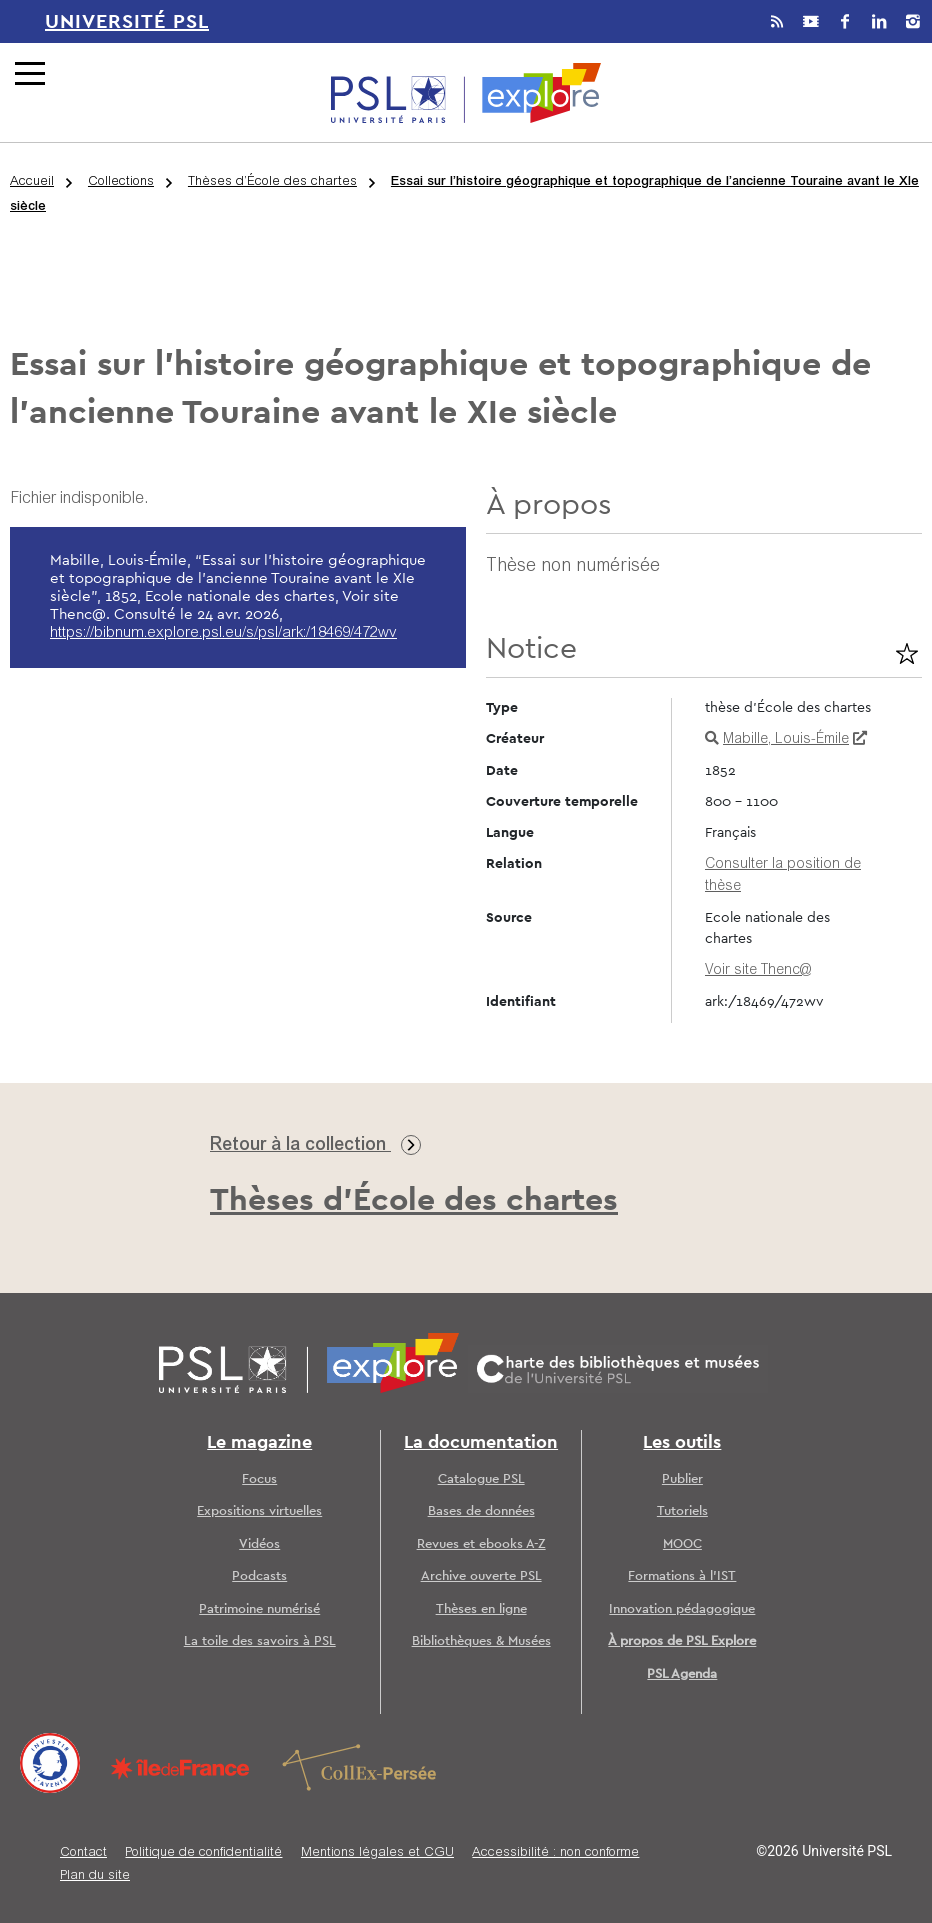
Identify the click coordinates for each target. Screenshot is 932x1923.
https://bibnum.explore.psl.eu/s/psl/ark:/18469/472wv (223, 633)
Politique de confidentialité (203, 1853)
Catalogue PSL (481, 1479)
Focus (259, 1479)
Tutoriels (682, 1511)
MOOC (682, 1544)
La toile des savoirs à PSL (260, 1641)
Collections (121, 182)
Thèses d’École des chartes (272, 182)
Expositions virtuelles (259, 1511)
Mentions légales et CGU (377, 1853)
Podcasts (259, 1576)
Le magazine (259, 1443)
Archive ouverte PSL (481, 1576)
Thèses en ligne (481, 1609)
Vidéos (259, 1544)
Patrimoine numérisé (259, 1609)
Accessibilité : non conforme (555, 1853)
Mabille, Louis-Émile (786, 740)
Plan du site (95, 1876)
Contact (83, 1853)
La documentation (481, 1443)
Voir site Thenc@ (758, 971)
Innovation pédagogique (682, 1609)
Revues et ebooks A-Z (481, 1544)
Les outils (682, 1443)
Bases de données (481, 1511)
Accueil (32, 182)
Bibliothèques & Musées (481, 1641)
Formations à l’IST (682, 1576)
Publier (682, 1479)
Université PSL (127, 22)
